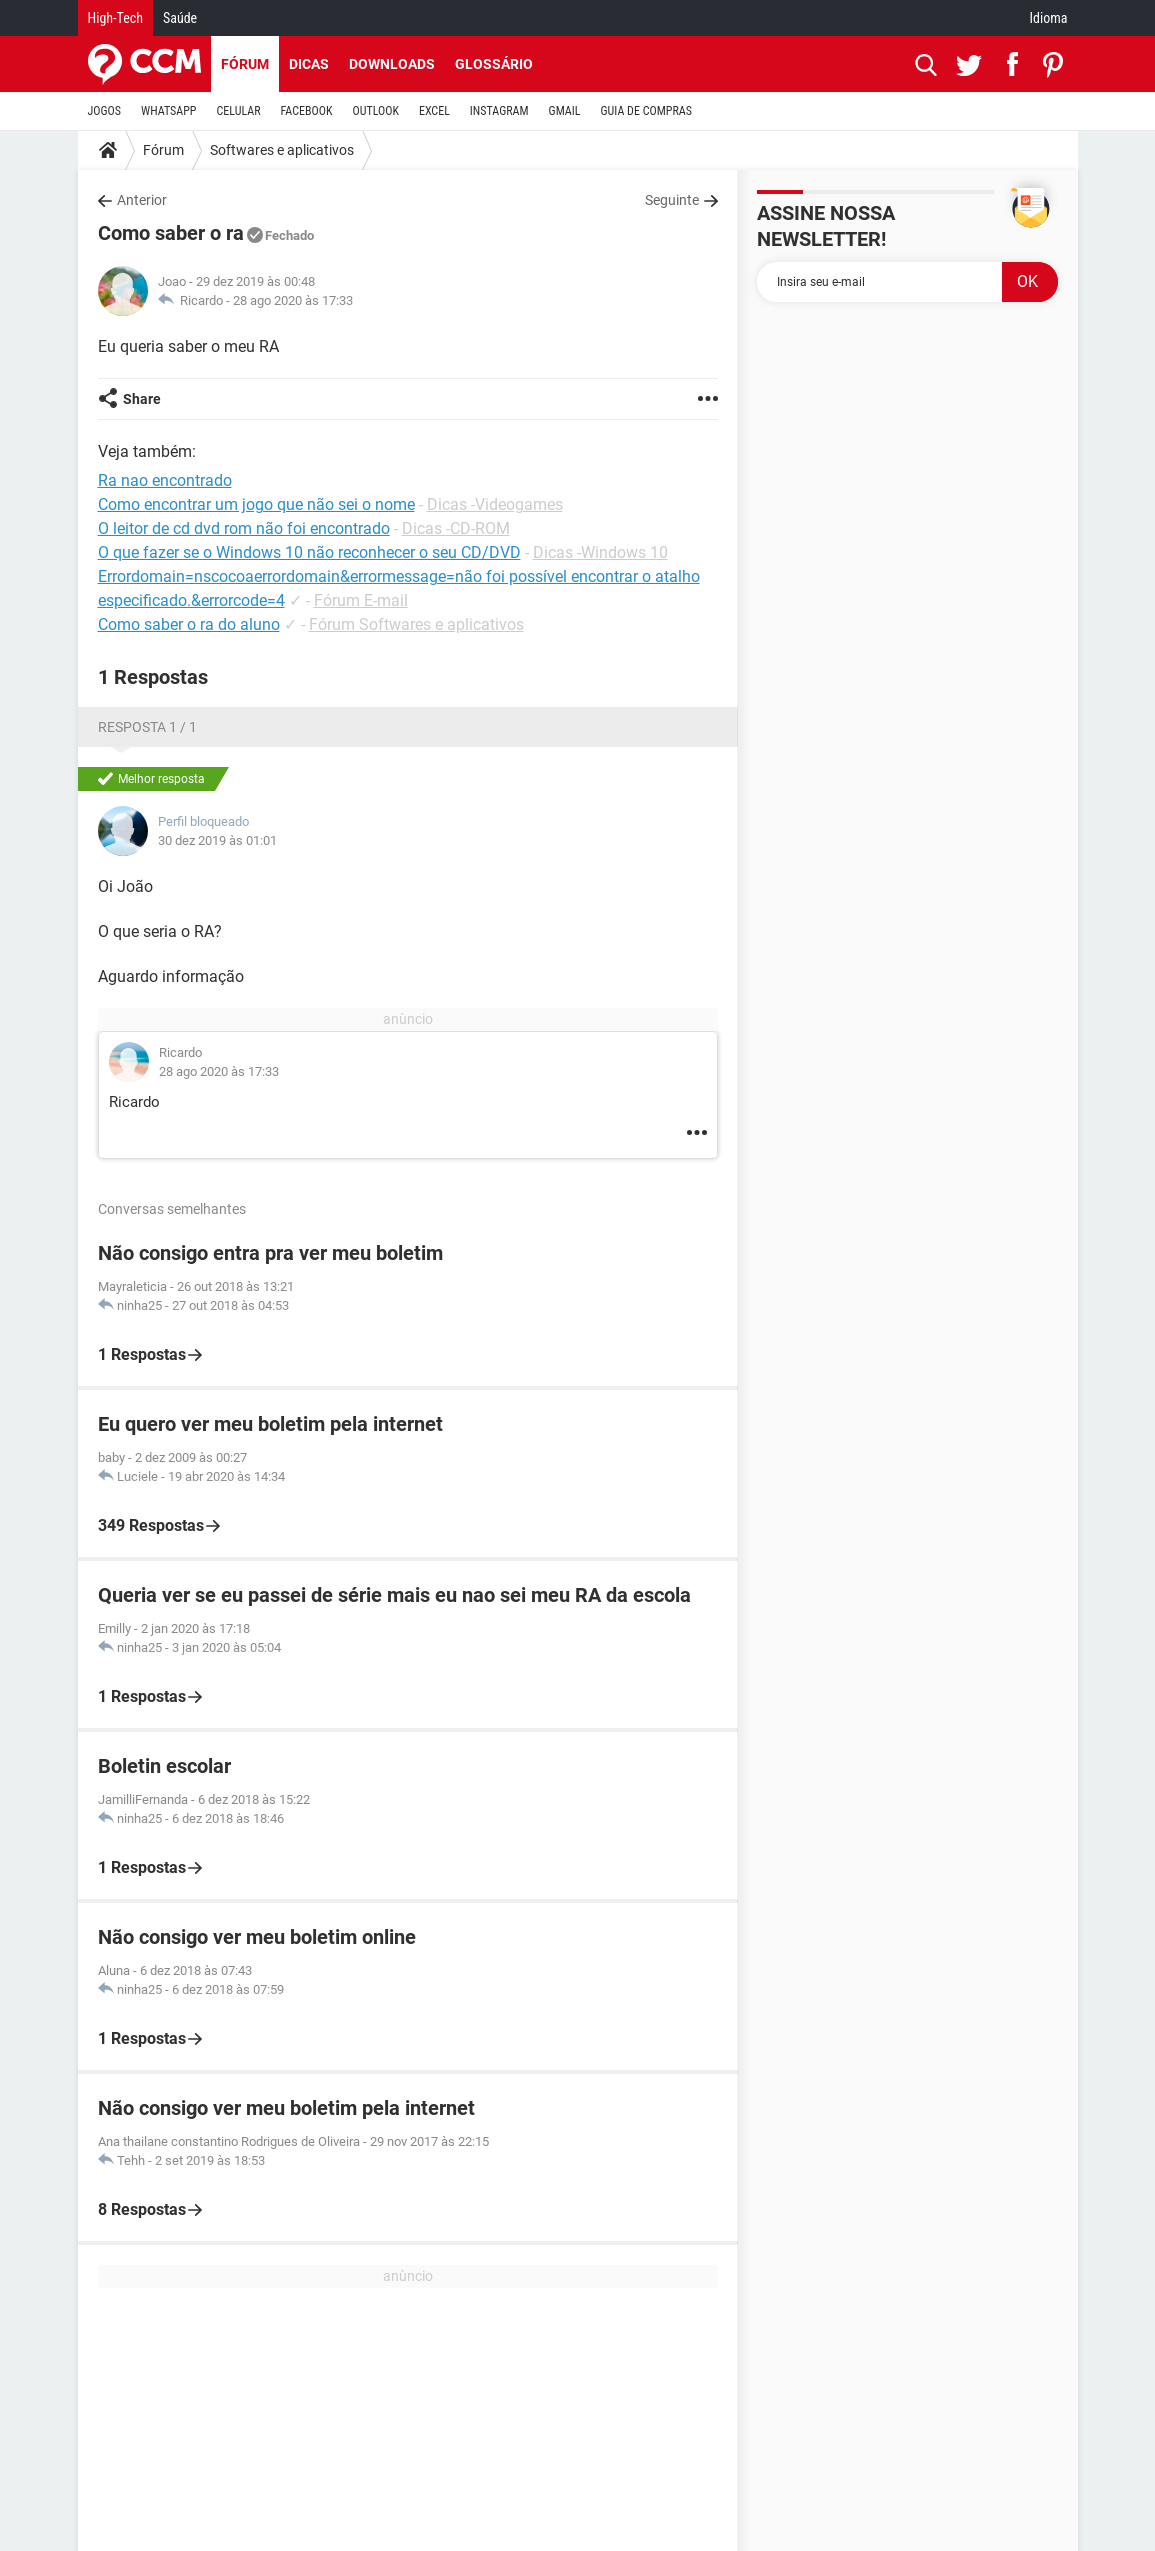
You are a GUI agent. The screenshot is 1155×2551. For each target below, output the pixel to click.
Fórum (245, 64)
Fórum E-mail (361, 600)
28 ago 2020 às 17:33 (293, 300)
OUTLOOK (375, 111)
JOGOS (105, 111)
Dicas (309, 64)
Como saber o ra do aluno (189, 624)
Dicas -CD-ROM (456, 528)
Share (142, 399)
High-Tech (115, 18)
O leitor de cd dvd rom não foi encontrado (244, 528)
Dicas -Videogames (495, 504)
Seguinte (672, 200)
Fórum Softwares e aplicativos (416, 624)
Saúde (180, 18)
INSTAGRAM (499, 111)
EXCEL (434, 111)
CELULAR (239, 111)
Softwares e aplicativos (282, 150)
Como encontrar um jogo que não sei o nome (256, 504)
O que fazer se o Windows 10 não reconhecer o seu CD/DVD (309, 552)
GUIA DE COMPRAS (646, 111)
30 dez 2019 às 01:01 (217, 840)
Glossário (494, 64)
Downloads (392, 64)
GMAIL (565, 111)
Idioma (1049, 18)
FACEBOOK (307, 111)
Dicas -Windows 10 (600, 552)
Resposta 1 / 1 (147, 727)
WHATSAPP (168, 111)
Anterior (142, 200)
